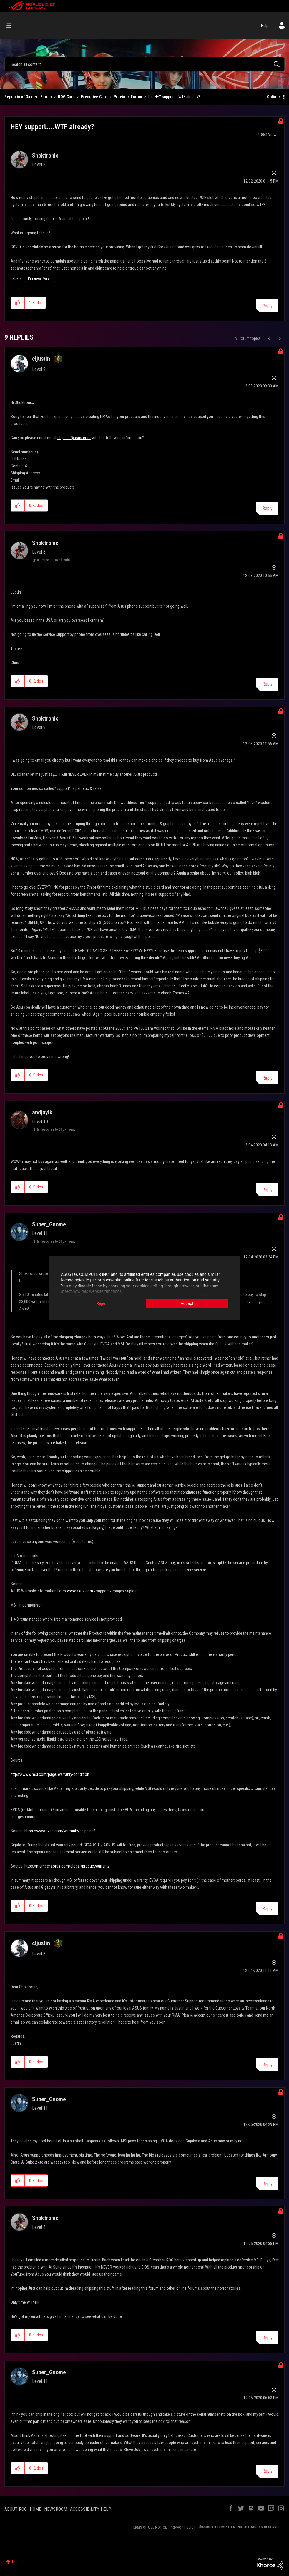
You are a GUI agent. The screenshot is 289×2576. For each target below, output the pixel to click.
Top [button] (14, 2562)
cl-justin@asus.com (74, 437)
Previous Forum (128, 96)
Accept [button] (187, 1303)
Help (264, 25)
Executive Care (94, 96)
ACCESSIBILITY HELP (90, 2509)
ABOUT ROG (15, 2509)
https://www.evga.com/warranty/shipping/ (59, 1830)
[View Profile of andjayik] (42, 1112)
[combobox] (144, 64)
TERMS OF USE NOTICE (149, 2527)
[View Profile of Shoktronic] (45, 155)
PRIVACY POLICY (183, 2527)
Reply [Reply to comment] (267, 508)
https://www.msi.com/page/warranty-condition (50, 1774)
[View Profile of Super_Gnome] (49, 1224)
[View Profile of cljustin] (41, 358)
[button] (18, 303)
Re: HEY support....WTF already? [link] (174, 96)
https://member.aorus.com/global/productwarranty (66, 1866)
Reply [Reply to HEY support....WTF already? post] (267, 306)
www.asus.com (80, 1591)
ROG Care (66, 96)
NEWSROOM (55, 2509)
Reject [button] (102, 1303)
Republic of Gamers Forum (28, 96)
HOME (35, 2509)
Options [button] (274, 96)
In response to (53, 560)
